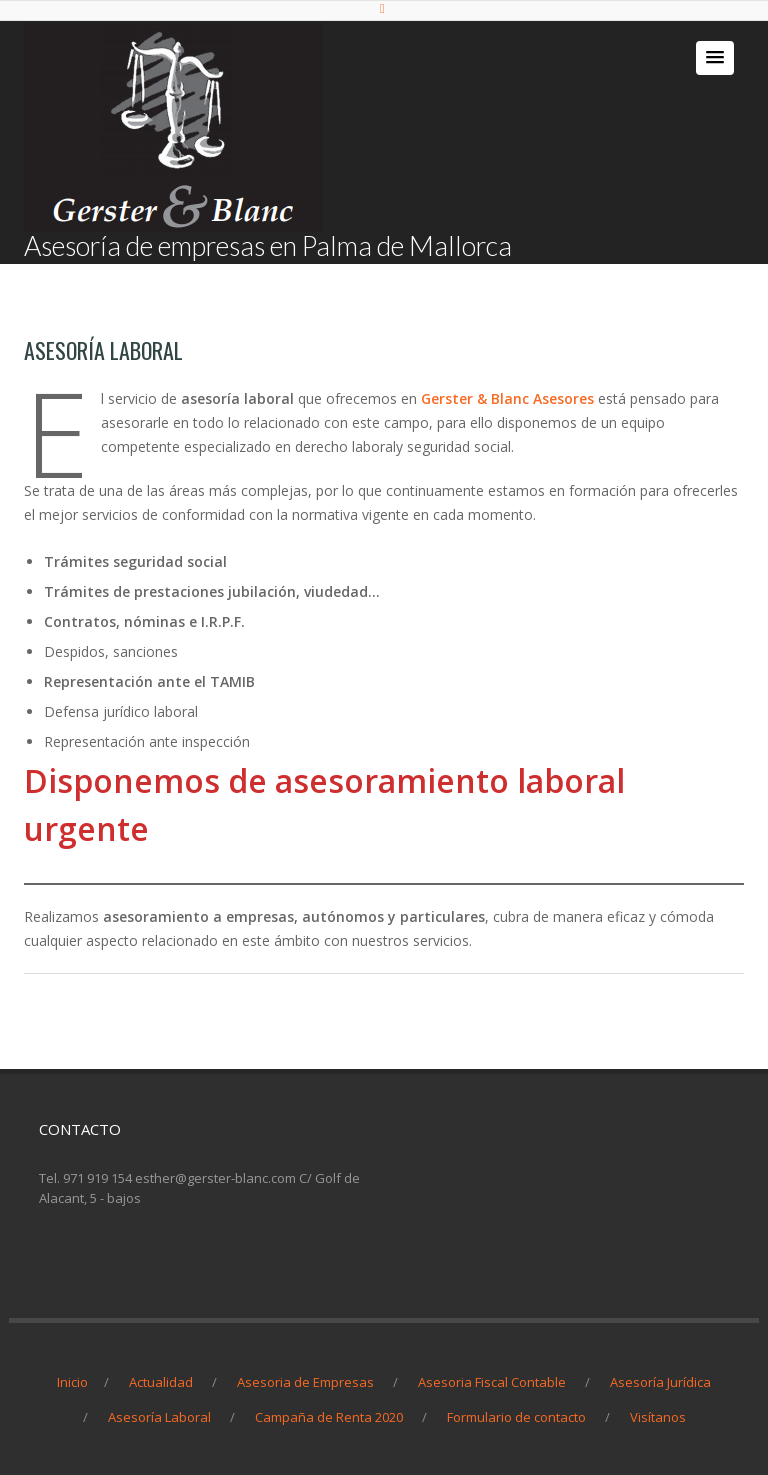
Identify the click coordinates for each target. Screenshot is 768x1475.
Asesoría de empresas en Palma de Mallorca (268, 245)
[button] (715, 58)
